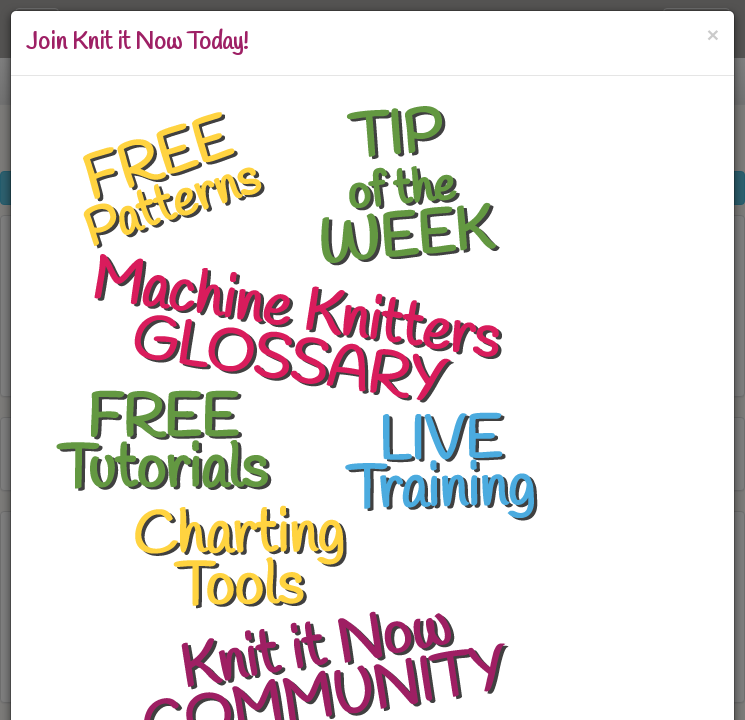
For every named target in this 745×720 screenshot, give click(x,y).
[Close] (713, 34)
